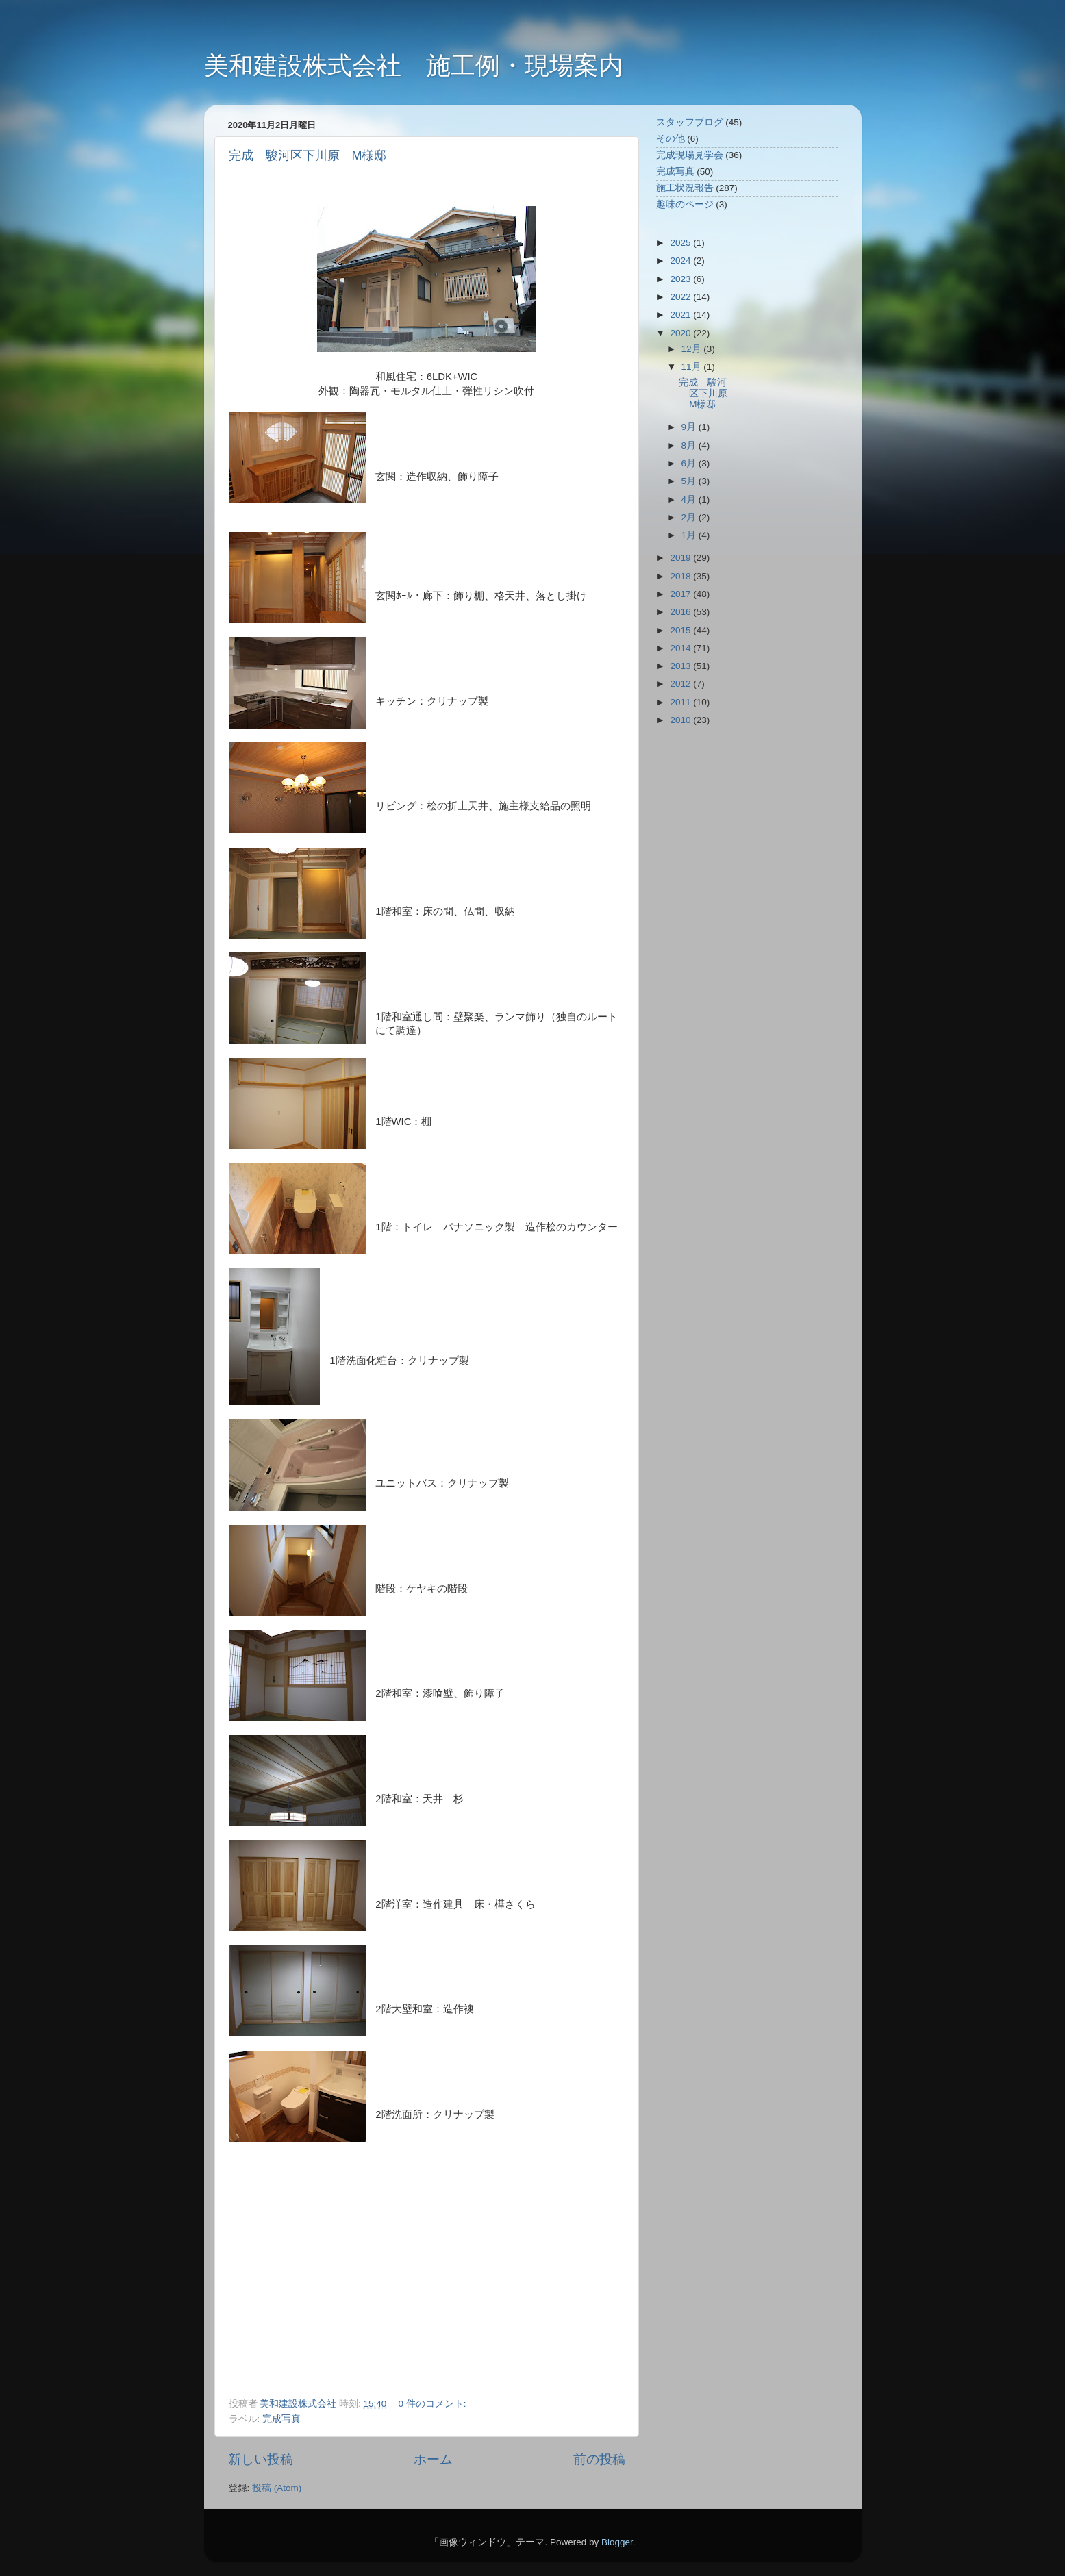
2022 (681, 297)
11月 (692, 367)
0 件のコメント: (434, 2404)
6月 (690, 463)
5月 (690, 481)
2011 (681, 702)
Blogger (617, 2542)
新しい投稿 (260, 2459)
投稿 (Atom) (276, 2488)
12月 (692, 349)
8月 (690, 445)
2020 (681, 333)
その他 (670, 139)
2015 (681, 630)
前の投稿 (599, 2459)
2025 (681, 243)
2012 (681, 684)
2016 (681, 612)
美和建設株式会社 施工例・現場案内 (413, 65)
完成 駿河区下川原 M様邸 (308, 155)
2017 (681, 594)
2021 (681, 315)
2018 (681, 576)
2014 (681, 648)
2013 (681, 666)
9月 (690, 427)
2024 (681, 260)
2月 (690, 517)
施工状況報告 (685, 188)
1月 (690, 535)
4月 (690, 499)
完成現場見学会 (689, 155)
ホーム (433, 2459)
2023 (681, 279)
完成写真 (281, 2419)
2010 (681, 720)
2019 (681, 558)
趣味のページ (685, 204)
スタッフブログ (689, 122)
